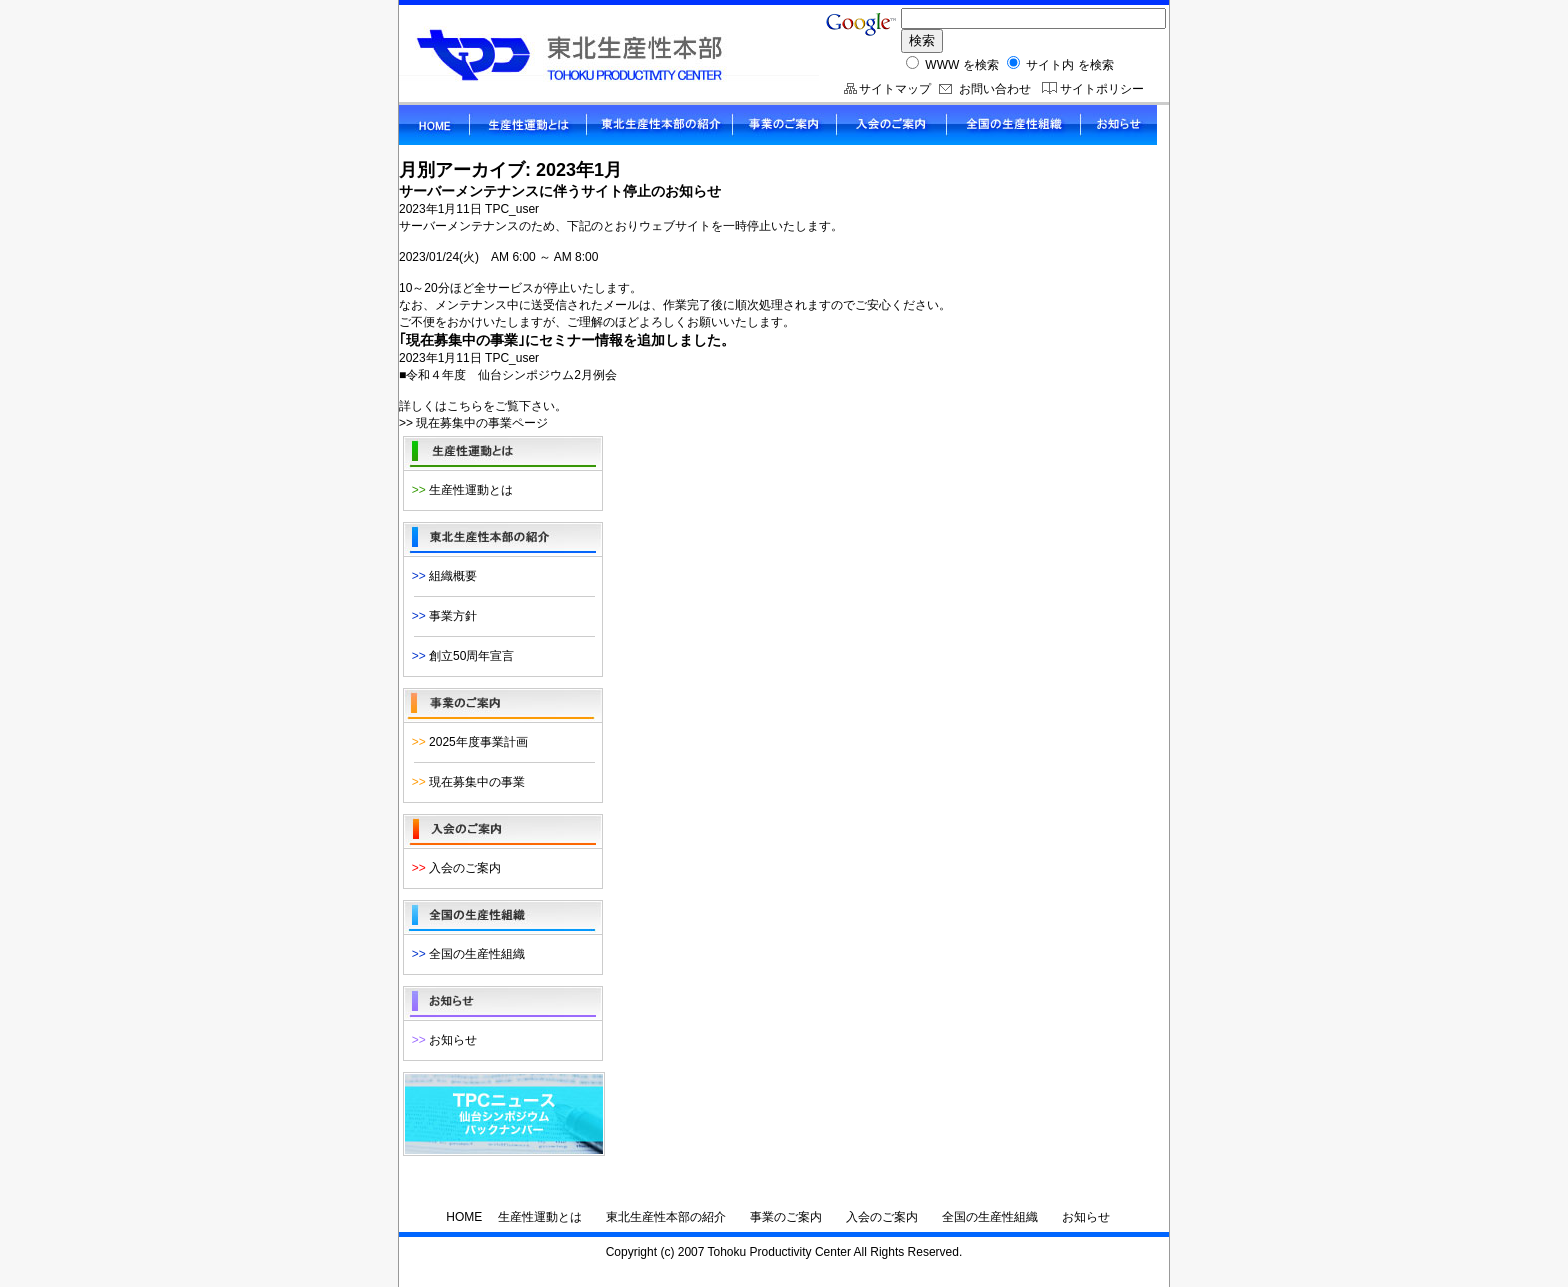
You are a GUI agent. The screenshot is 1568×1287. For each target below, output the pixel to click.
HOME (464, 1217)
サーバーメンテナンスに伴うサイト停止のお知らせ (560, 191)
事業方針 (441, 616)
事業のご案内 (786, 1217)
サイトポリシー (1102, 89)
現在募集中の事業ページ (482, 423)
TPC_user (512, 209)
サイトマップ (895, 89)
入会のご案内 (453, 868)
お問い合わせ (995, 89)
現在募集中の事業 (465, 782)
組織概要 (441, 576)
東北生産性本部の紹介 (666, 1217)
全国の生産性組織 (465, 954)
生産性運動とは (459, 490)
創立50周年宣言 (459, 656)
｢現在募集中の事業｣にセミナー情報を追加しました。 (567, 340)
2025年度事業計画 (466, 742)
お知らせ (441, 1040)
